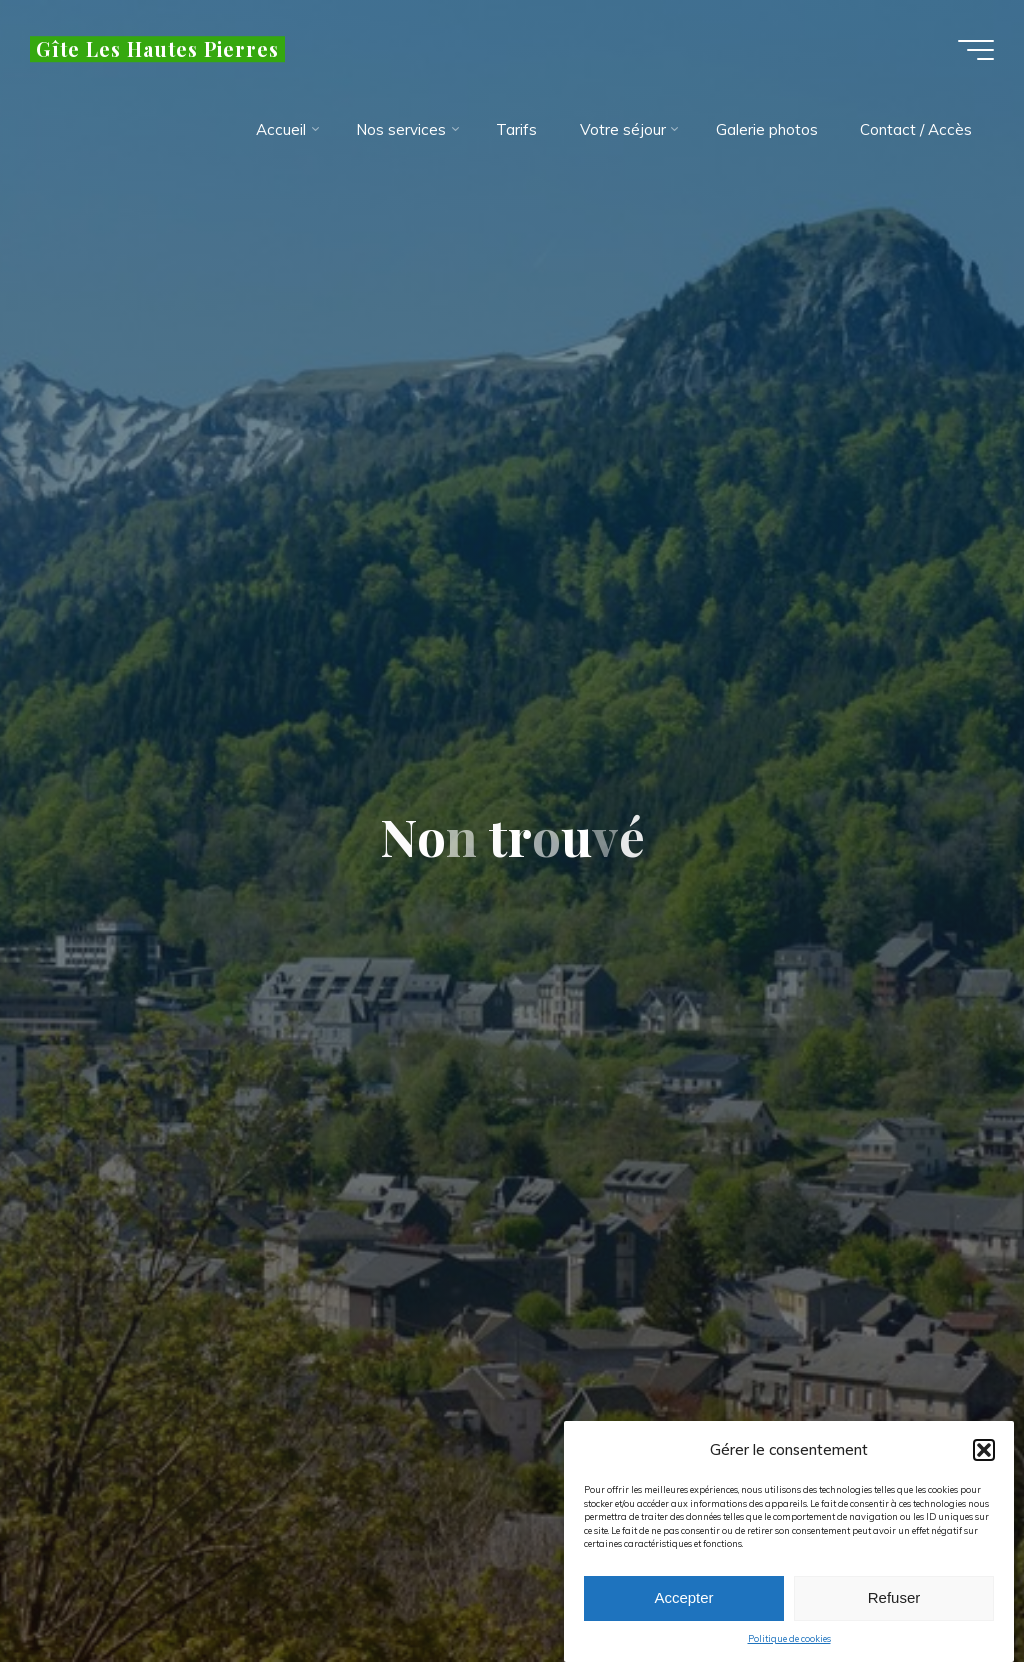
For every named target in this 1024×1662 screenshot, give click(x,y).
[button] (984, 1455)
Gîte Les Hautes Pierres (157, 49)
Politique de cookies (789, 1643)
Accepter (683, 1602)
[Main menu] (976, 50)
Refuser (894, 1602)
